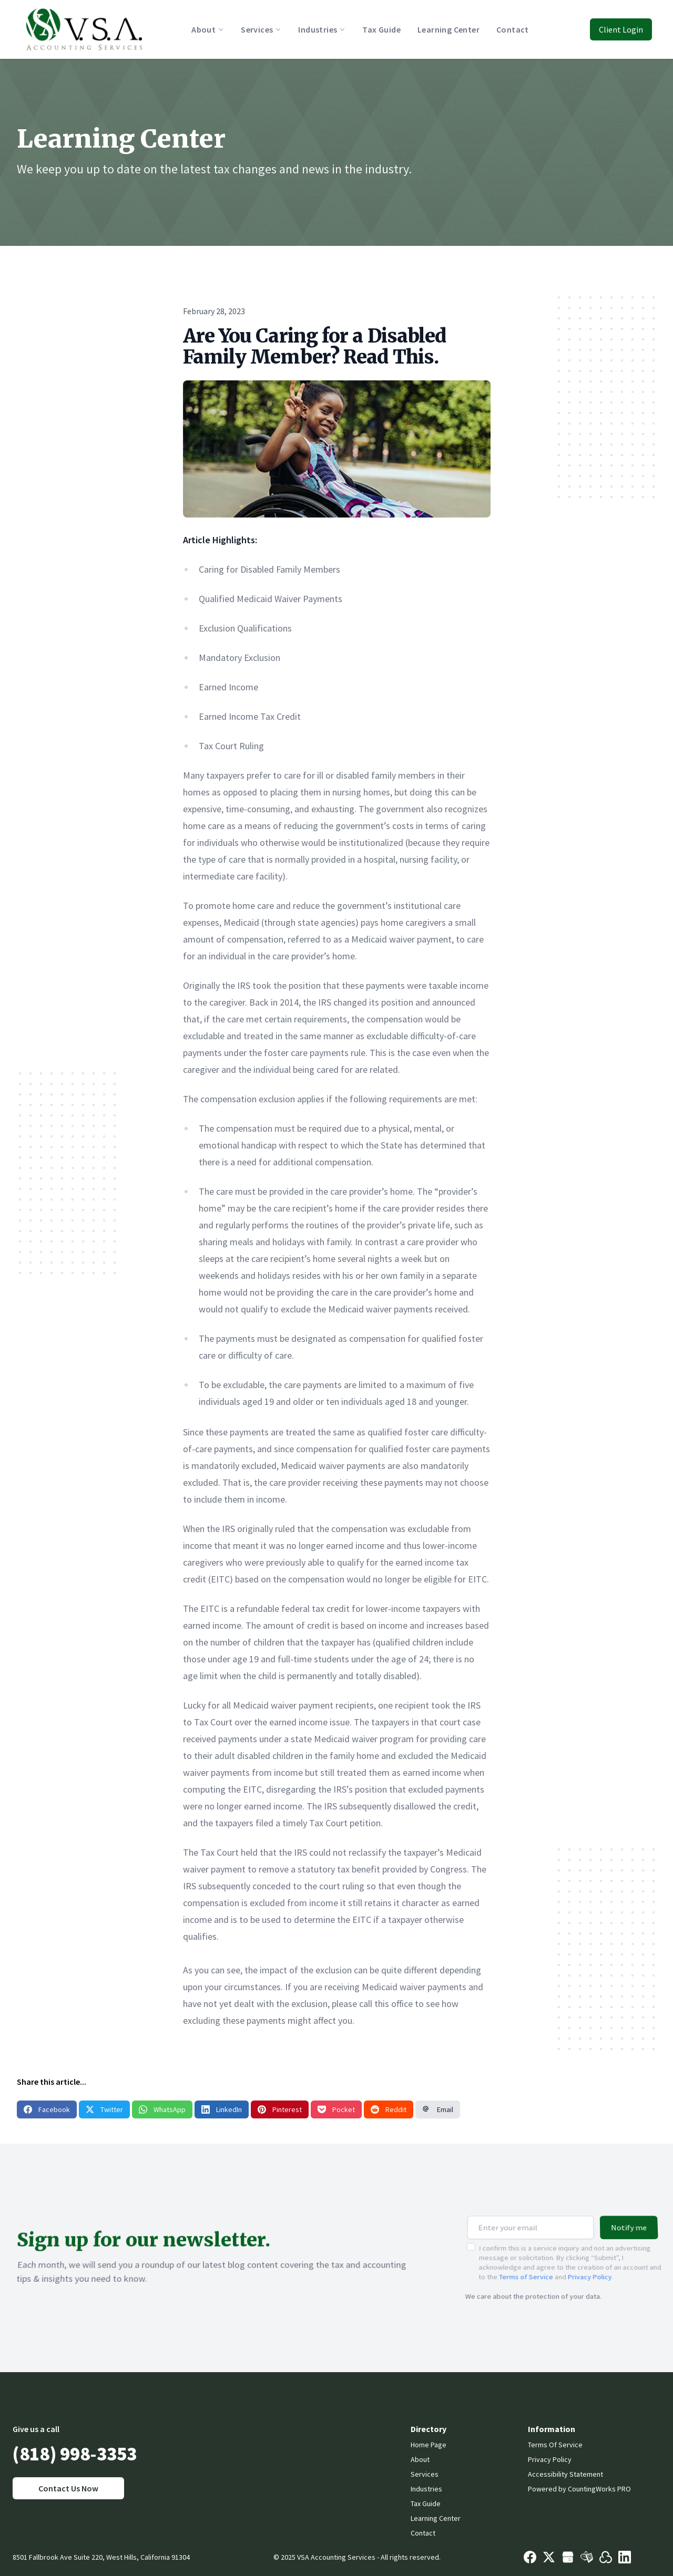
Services (425, 2474)
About (420, 2459)
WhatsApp (162, 2109)
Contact (423, 2533)
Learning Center (436, 2518)
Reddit (388, 2109)
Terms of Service (525, 2268)
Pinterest (280, 2109)
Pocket (336, 2109)
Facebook (47, 2109)
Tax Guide (426, 2503)
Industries (426, 2489)
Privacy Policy (590, 2268)
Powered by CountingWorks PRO (579, 2489)
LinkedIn (221, 2109)
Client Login (621, 29)
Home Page (428, 2444)
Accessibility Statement (565, 2474)
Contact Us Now (68, 2488)
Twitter (104, 2109)
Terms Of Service (555, 2444)
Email (437, 2109)
